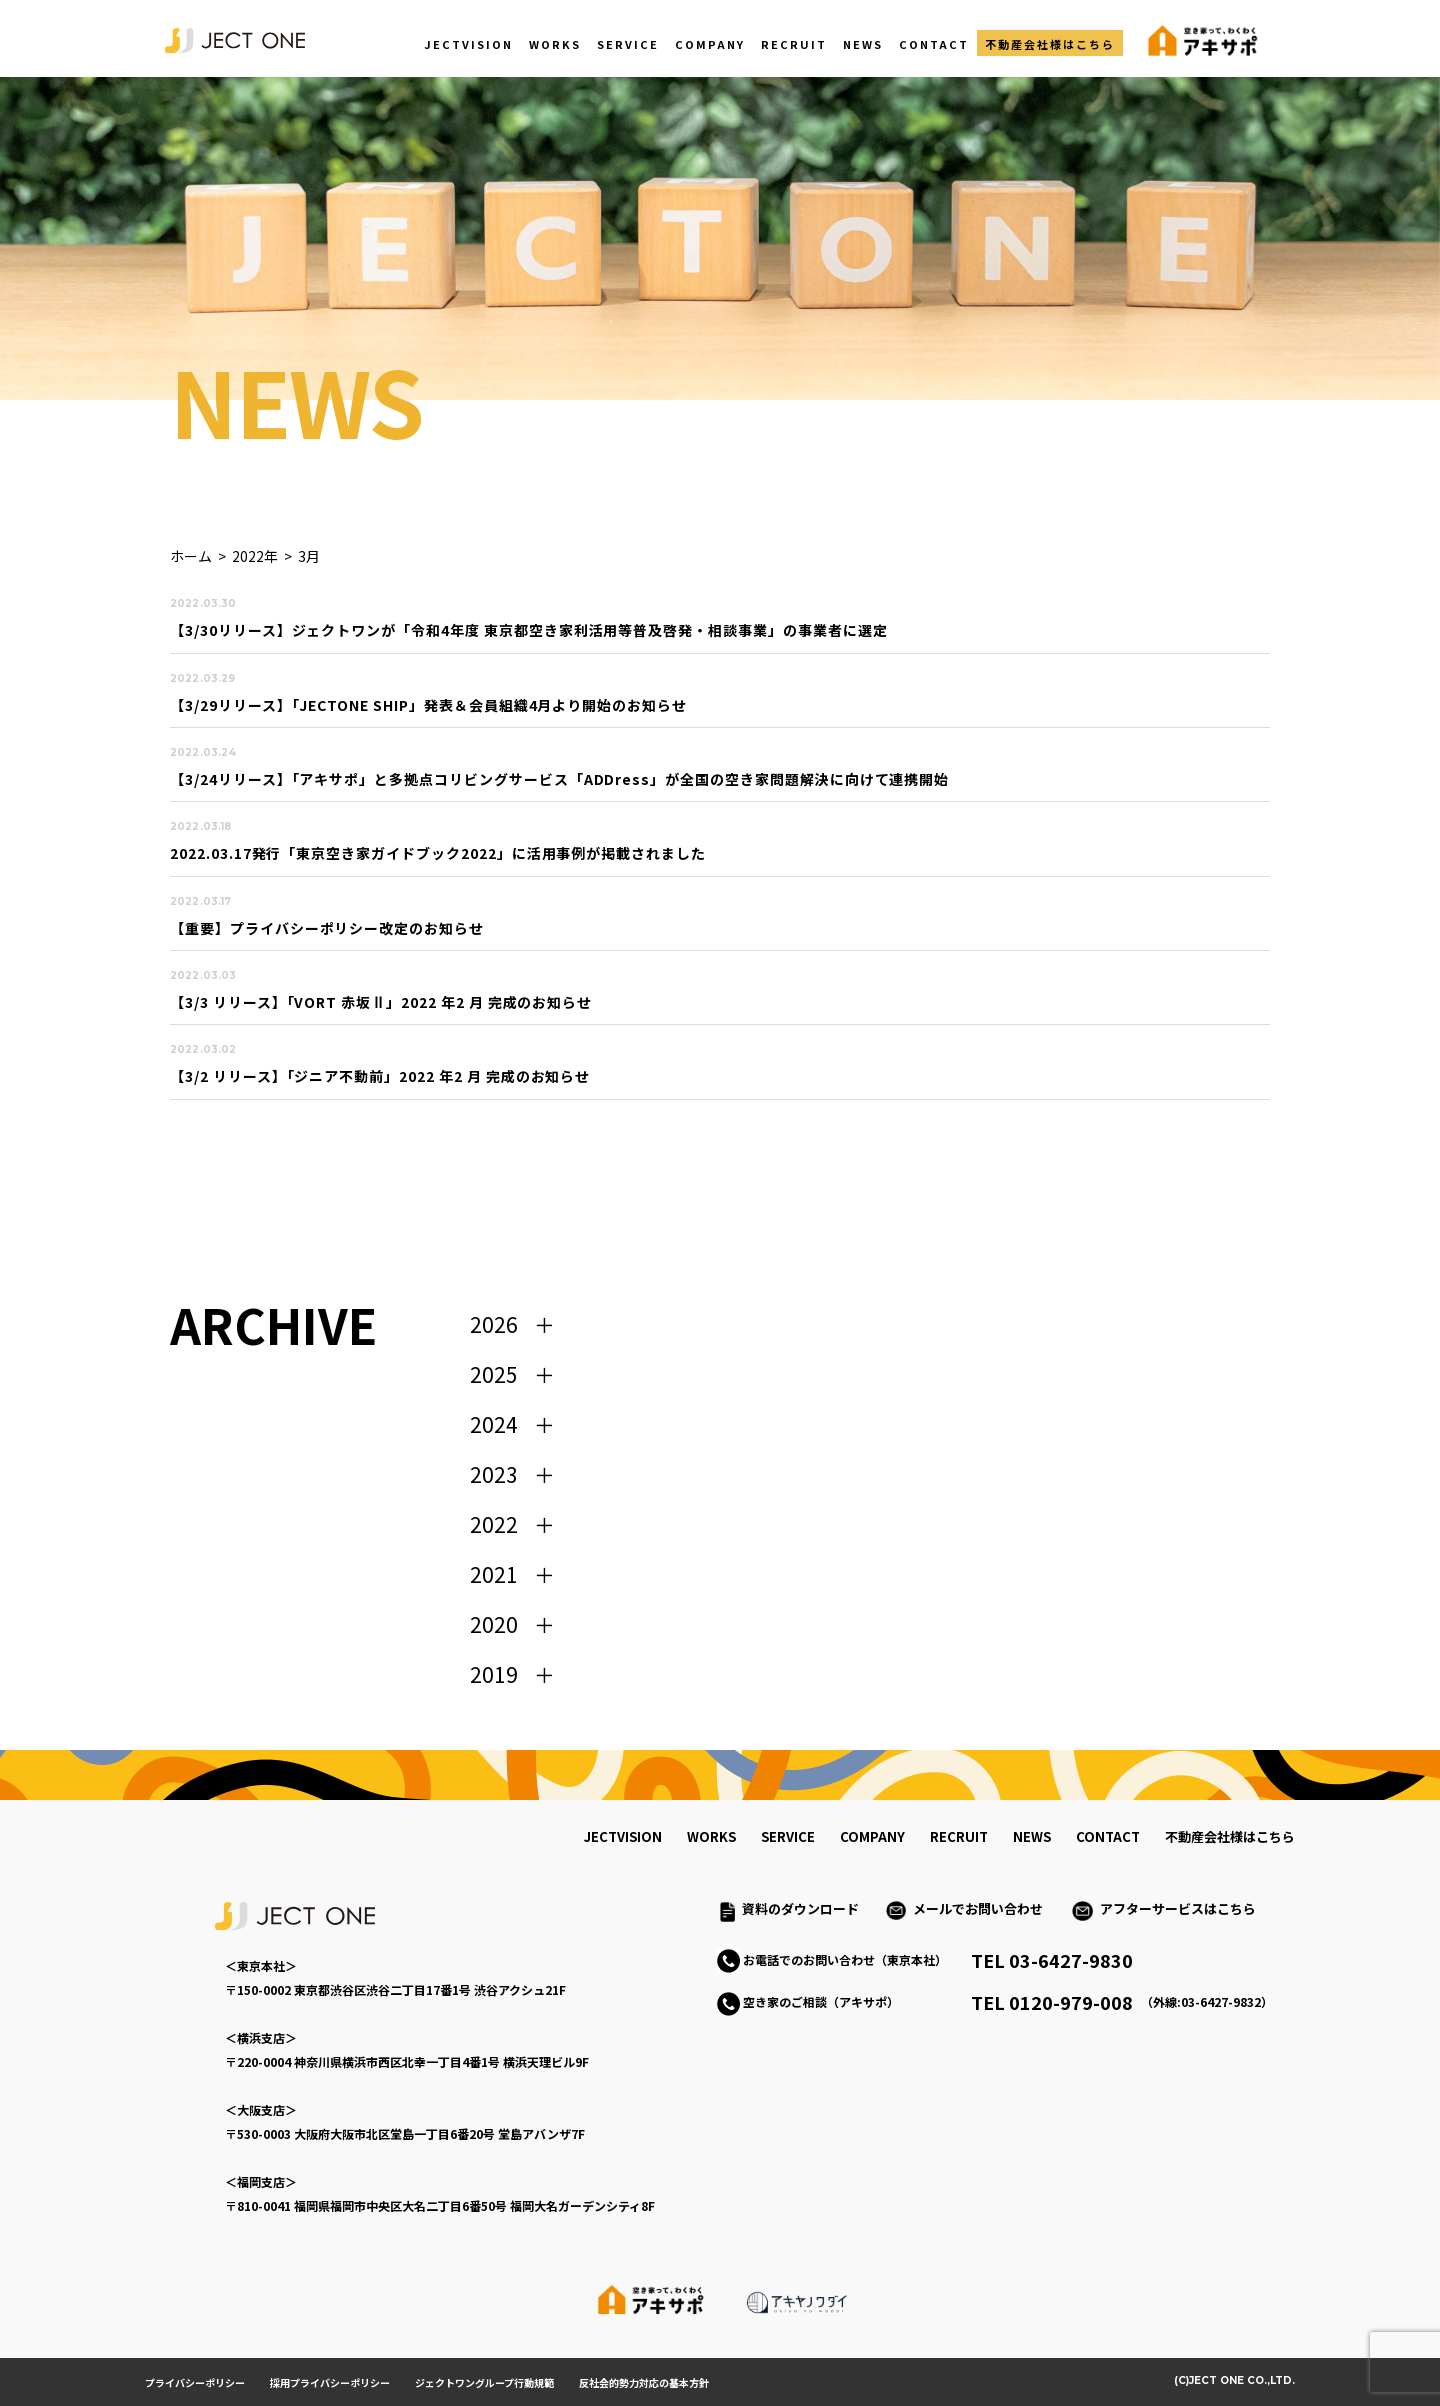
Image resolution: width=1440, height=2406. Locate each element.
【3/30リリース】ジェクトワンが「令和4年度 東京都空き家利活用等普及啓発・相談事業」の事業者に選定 (529, 630)
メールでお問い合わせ (984, 1908)
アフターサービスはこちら (1178, 1908)
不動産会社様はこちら (1050, 44)
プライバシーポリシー (195, 2382)
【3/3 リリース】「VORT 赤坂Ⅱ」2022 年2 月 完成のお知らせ (381, 1002)
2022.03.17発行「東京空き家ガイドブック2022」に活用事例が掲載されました (438, 853)
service (788, 1836)
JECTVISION (468, 44)
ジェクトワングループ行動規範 (484, 2382)
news (1032, 1836)
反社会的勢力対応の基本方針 (644, 2382)
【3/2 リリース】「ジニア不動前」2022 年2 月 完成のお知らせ (380, 1076)
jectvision (623, 1836)
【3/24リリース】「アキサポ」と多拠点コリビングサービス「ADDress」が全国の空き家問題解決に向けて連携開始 (559, 779)
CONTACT (934, 44)
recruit (959, 1836)
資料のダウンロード (800, 1908)
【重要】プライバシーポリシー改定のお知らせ (327, 928)
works (711, 1836)
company (872, 1836)
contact (1108, 1836)
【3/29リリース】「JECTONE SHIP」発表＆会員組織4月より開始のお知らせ (428, 705)
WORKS (555, 44)
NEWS (863, 44)
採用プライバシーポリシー (330, 2382)
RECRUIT (794, 44)
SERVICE (628, 44)
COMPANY (710, 44)
